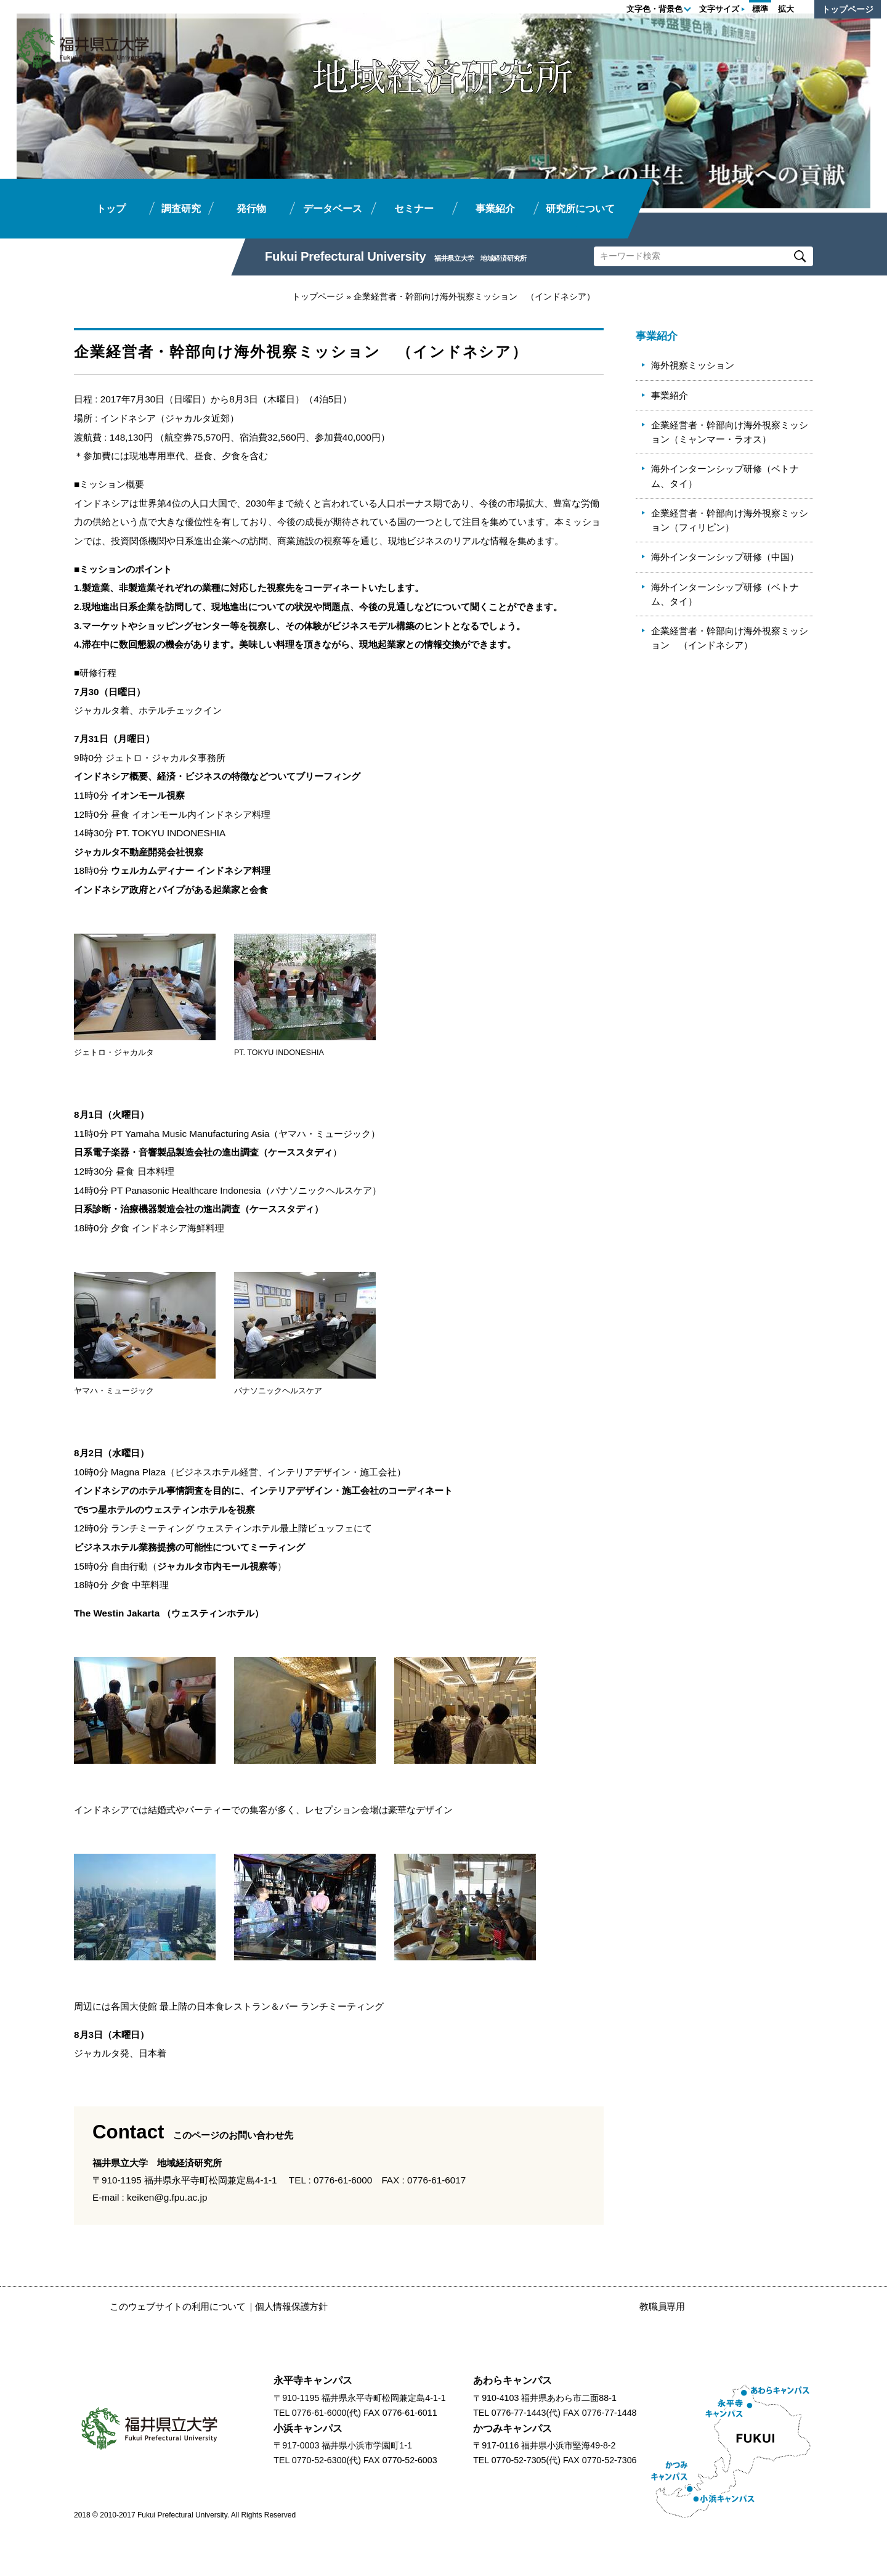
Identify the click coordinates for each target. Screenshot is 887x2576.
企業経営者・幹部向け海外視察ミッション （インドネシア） (729, 638)
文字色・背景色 (654, 9)
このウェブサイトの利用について (178, 2306)
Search (800, 256)
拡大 (786, 9)
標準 (760, 9)
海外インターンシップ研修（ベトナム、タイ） (725, 475)
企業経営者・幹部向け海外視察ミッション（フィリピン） (729, 520)
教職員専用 (662, 2306)
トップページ (847, 9)
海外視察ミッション (692, 365)
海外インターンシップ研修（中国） (725, 557)
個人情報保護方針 (291, 2306)
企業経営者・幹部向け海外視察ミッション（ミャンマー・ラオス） (729, 432)
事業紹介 (669, 395)
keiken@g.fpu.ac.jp (167, 2197)
